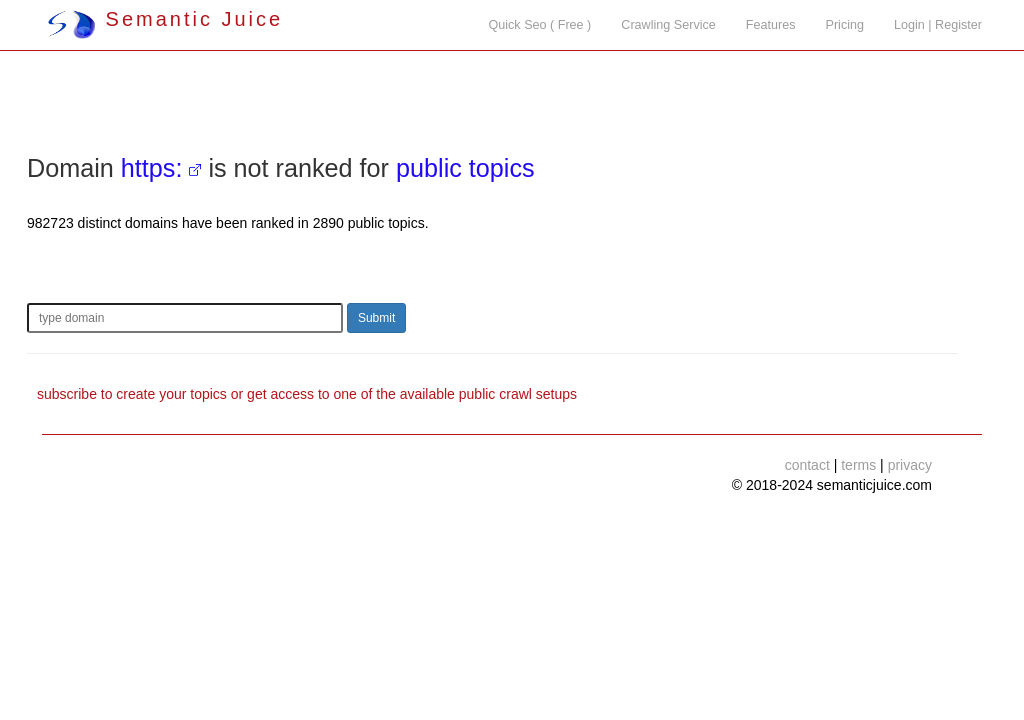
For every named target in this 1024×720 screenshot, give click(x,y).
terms (858, 465)
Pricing (845, 25)
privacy (910, 465)
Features (771, 25)
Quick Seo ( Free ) (539, 25)
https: (152, 168)
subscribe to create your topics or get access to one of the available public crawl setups (307, 394)
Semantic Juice (165, 19)
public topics (465, 168)
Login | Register (938, 25)
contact (807, 465)
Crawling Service (668, 25)
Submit (376, 318)
